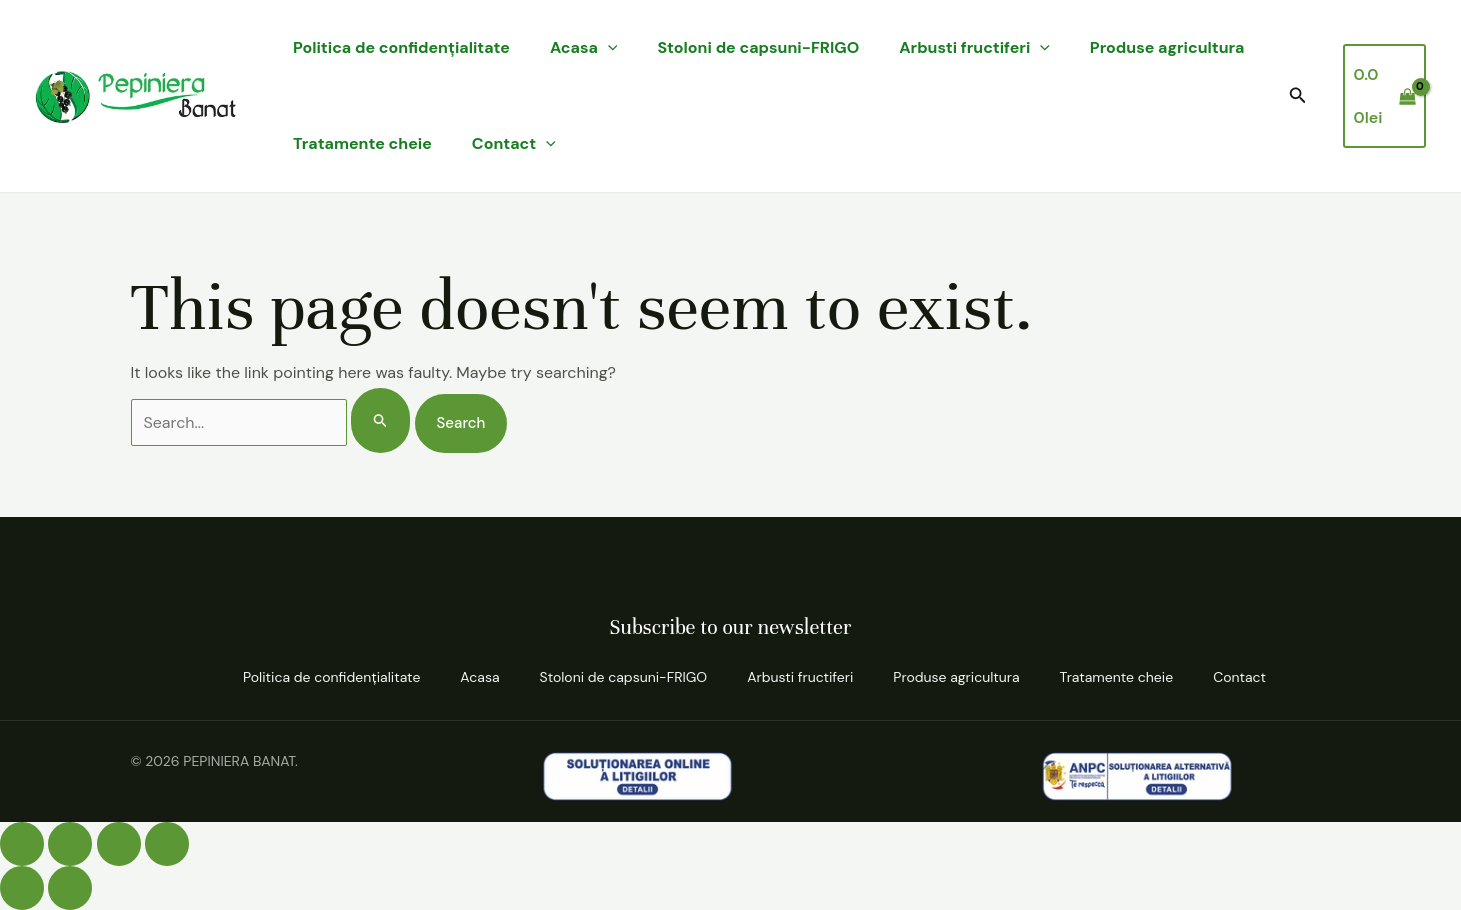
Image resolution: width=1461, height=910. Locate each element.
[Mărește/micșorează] (22, 844)
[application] (608, 48)
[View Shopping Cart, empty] (1384, 95)
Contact (514, 144)
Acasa (584, 48)
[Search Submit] (381, 420)
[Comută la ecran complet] (70, 844)
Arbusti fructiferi (974, 48)
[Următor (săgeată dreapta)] (70, 888)
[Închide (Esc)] (167, 844)
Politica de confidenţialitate (401, 47)
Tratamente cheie (362, 143)
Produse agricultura (1167, 47)
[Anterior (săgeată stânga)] (22, 888)
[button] (1298, 96)
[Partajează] (119, 844)
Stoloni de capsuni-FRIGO (758, 47)
